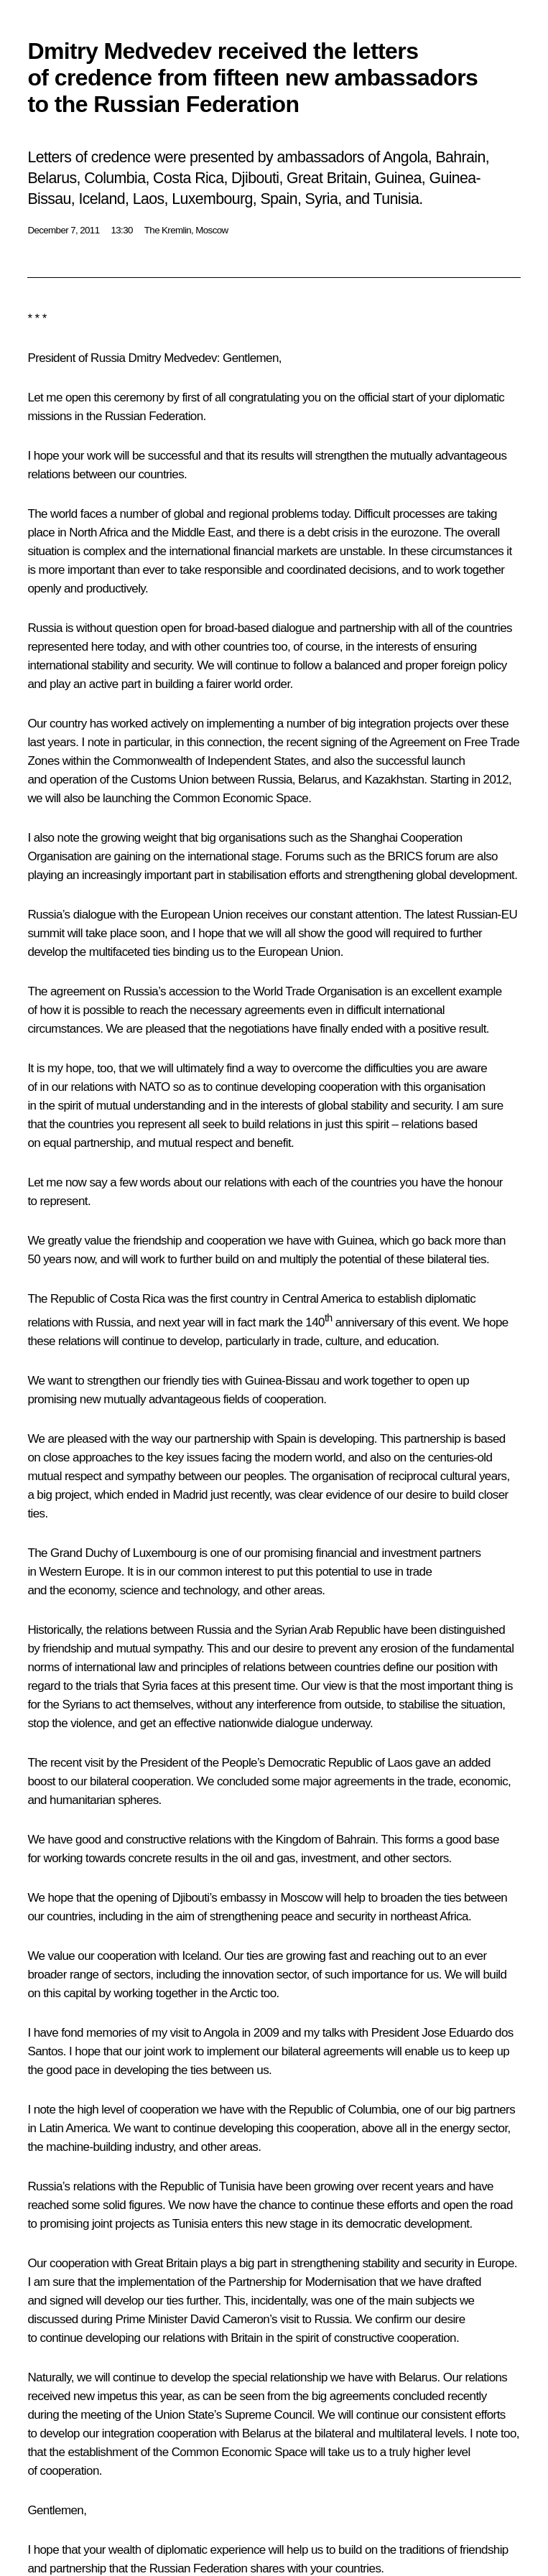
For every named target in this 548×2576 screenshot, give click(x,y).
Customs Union (169, 779)
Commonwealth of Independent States (209, 761)
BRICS (405, 856)
